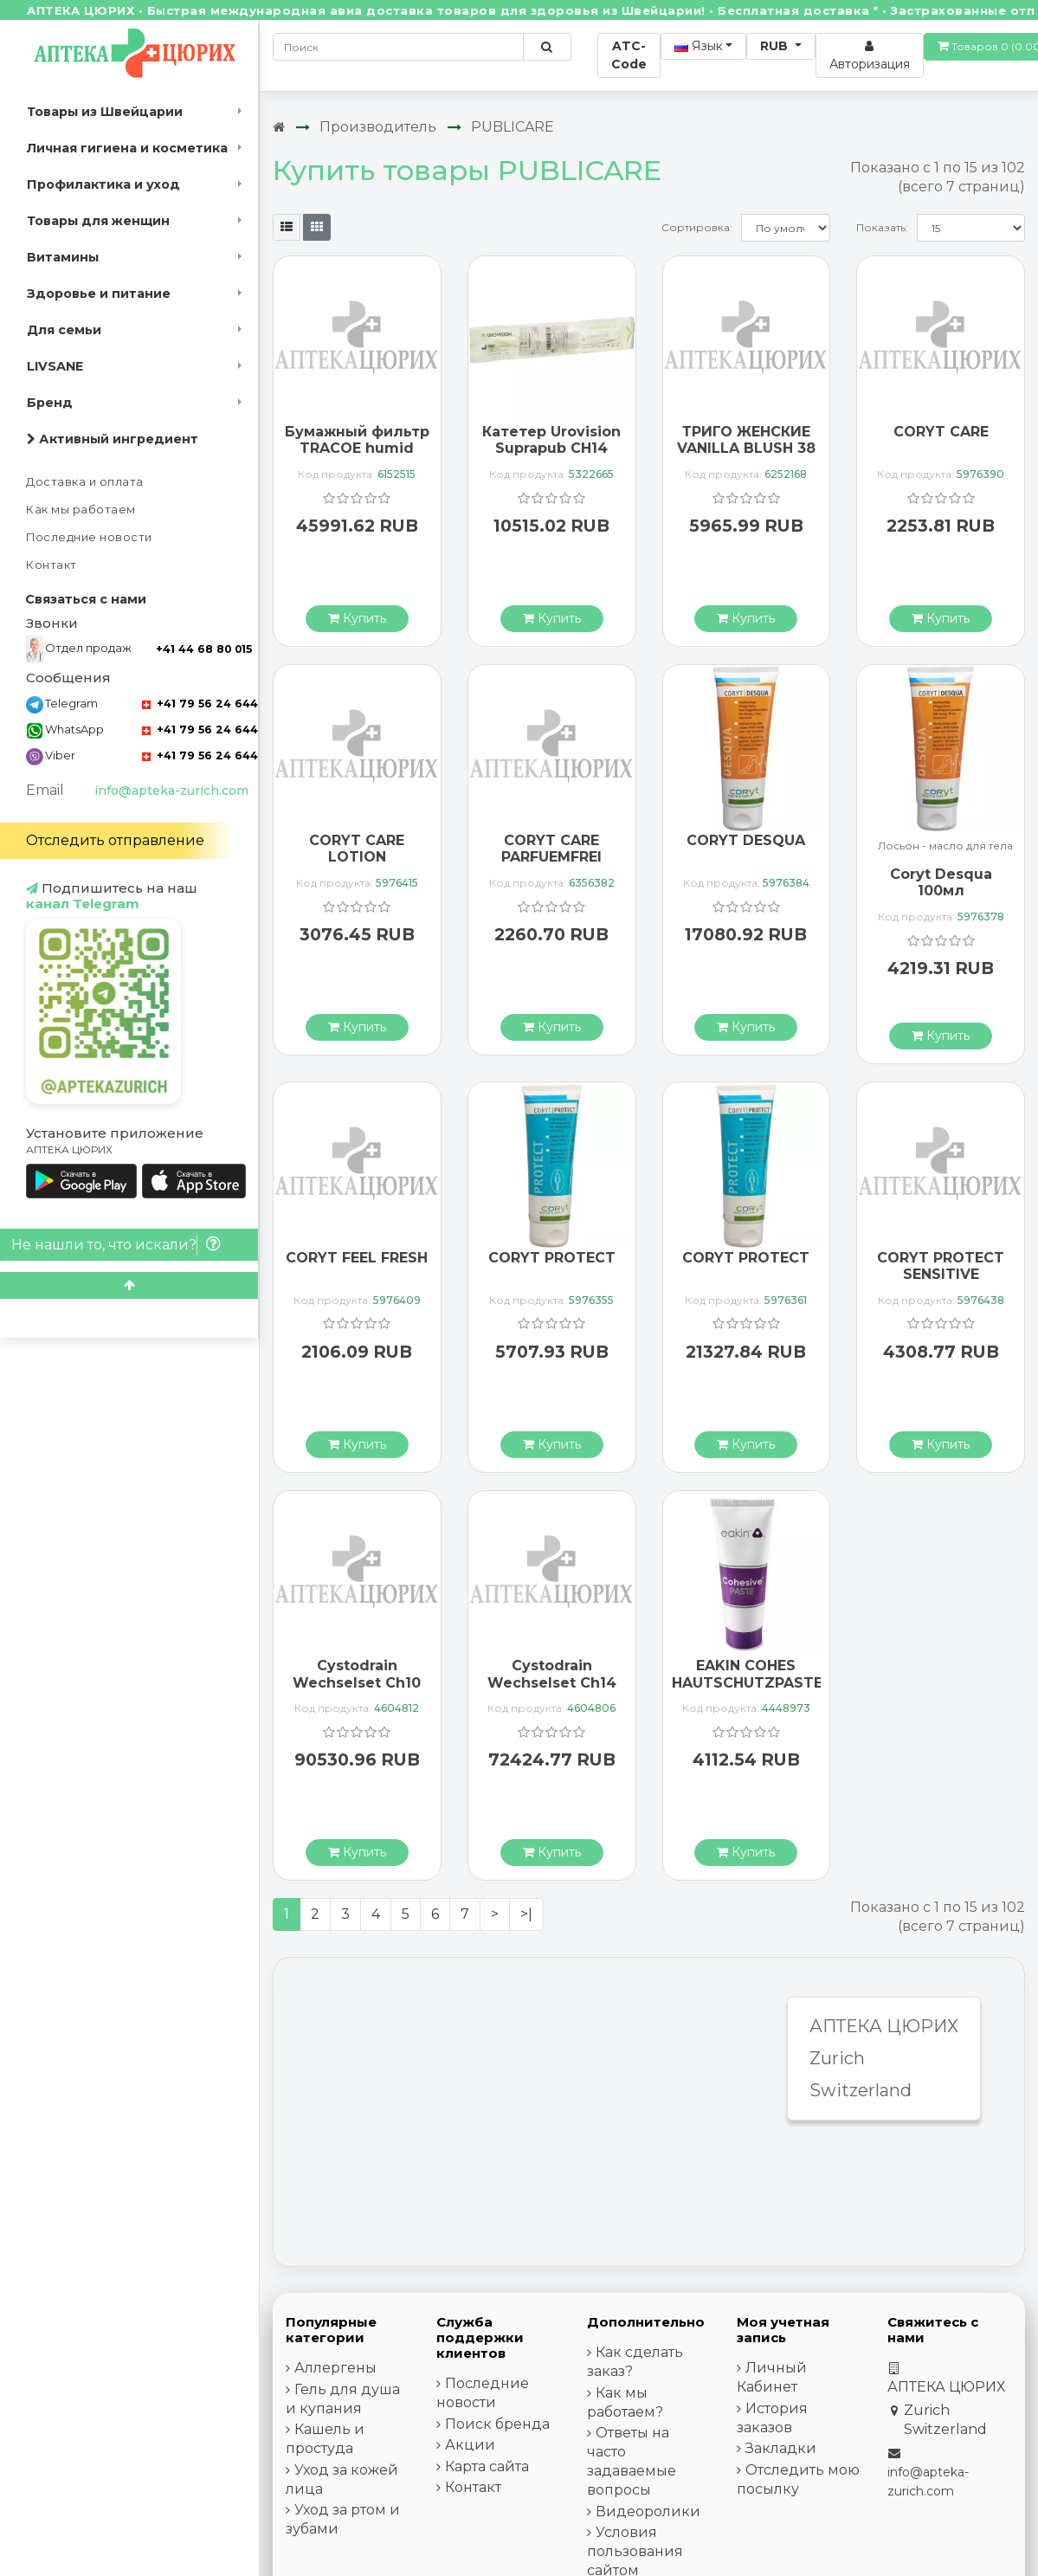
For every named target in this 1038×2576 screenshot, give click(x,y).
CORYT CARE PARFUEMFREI (551, 848)
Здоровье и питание (99, 293)
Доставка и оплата (85, 481)
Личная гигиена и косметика (127, 148)
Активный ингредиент (112, 439)
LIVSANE (55, 366)
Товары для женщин (98, 221)
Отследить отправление (115, 840)
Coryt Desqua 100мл (941, 882)
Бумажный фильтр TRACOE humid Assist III (357, 448)
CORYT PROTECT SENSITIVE (940, 1265)
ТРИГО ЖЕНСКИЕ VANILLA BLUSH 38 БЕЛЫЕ (746, 448)
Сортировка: (696, 227)
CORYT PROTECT (552, 1257)
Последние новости (89, 537)
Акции (470, 2445)
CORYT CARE (941, 431)
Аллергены (335, 2368)
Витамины (63, 257)
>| (526, 1914)
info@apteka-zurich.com (171, 790)
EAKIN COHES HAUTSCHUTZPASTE (747, 1673)
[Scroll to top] (129, 1285)
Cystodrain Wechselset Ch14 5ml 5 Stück (551, 1682)
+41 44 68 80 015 (204, 648)
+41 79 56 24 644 (200, 703)
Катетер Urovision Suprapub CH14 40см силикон (551, 448)
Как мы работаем (81, 509)
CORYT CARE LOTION (356, 848)
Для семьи (64, 330)
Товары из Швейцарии (105, 111)
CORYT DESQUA (746, 840)
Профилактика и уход (103, 184)
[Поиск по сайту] (547, 47)
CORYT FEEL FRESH (357, 1257)
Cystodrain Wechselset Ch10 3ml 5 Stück (357, 1682)
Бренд (50, 402)
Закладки (780, 2448)
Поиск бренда (497, 2424)
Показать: (882, 227)
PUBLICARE (512, 127)
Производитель (377, 127)
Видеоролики (648, 2511)
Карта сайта (487, 2466)
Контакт (51, 564)
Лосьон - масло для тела (945, 846)
